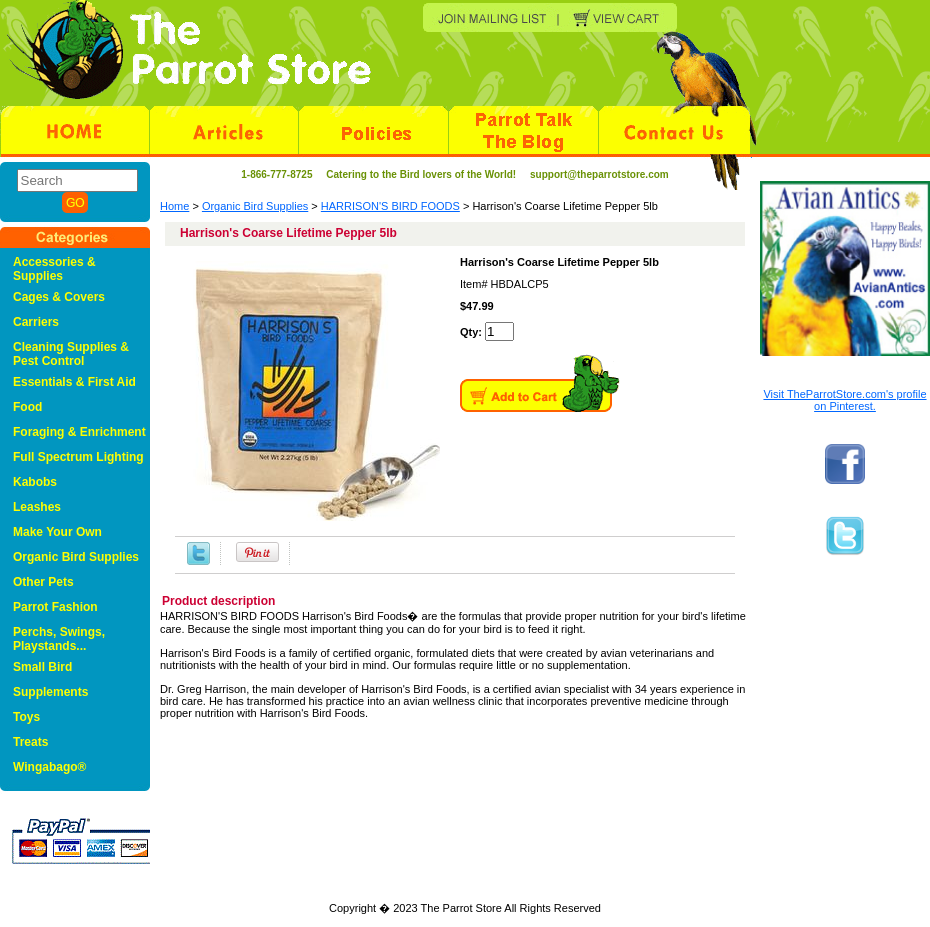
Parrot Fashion (55, 607)
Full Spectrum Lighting (78, 457)
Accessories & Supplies (54, 269)
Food (27, 407)
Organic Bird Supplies (255, 206)
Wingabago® (49, 767)
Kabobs (35, 482)
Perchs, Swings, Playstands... (59, 639)
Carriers (36, 322)
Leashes (37, 507)
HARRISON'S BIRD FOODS (390, 206)
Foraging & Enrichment (79, 432)
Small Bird (42, 667)
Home (174, 206)
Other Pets (43, 582)
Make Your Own (57, 532)
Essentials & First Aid (74, 382)
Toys (26, 717)
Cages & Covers (59, 297)
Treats (30, 742)
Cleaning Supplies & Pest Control (71, 354)
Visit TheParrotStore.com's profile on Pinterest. (844, 400)
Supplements (50, 692)
